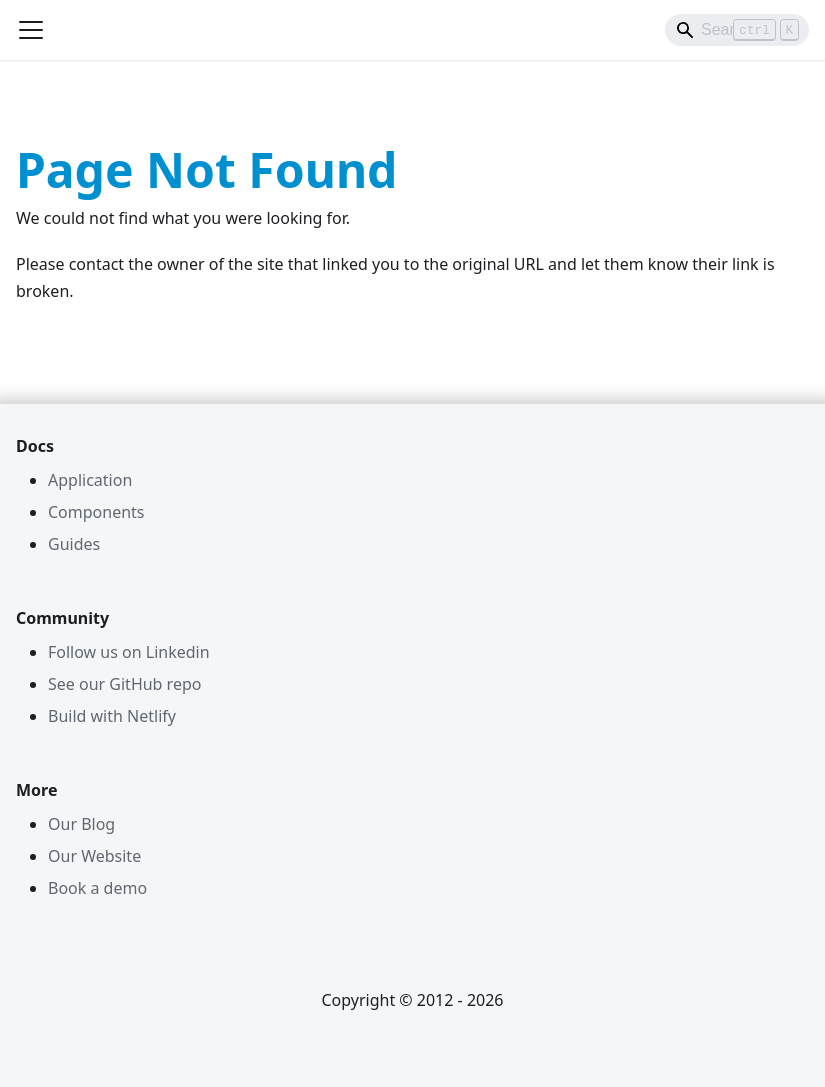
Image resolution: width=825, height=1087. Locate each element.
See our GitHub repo (124, 684)
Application (90, 480)
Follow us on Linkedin (129, 652)
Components (96, 512)
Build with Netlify (112, 716)
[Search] (737, 30)
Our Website (94, 856)
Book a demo (97, 888)
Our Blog (81, 824)
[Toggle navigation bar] (31, 30)
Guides (74, 544)
